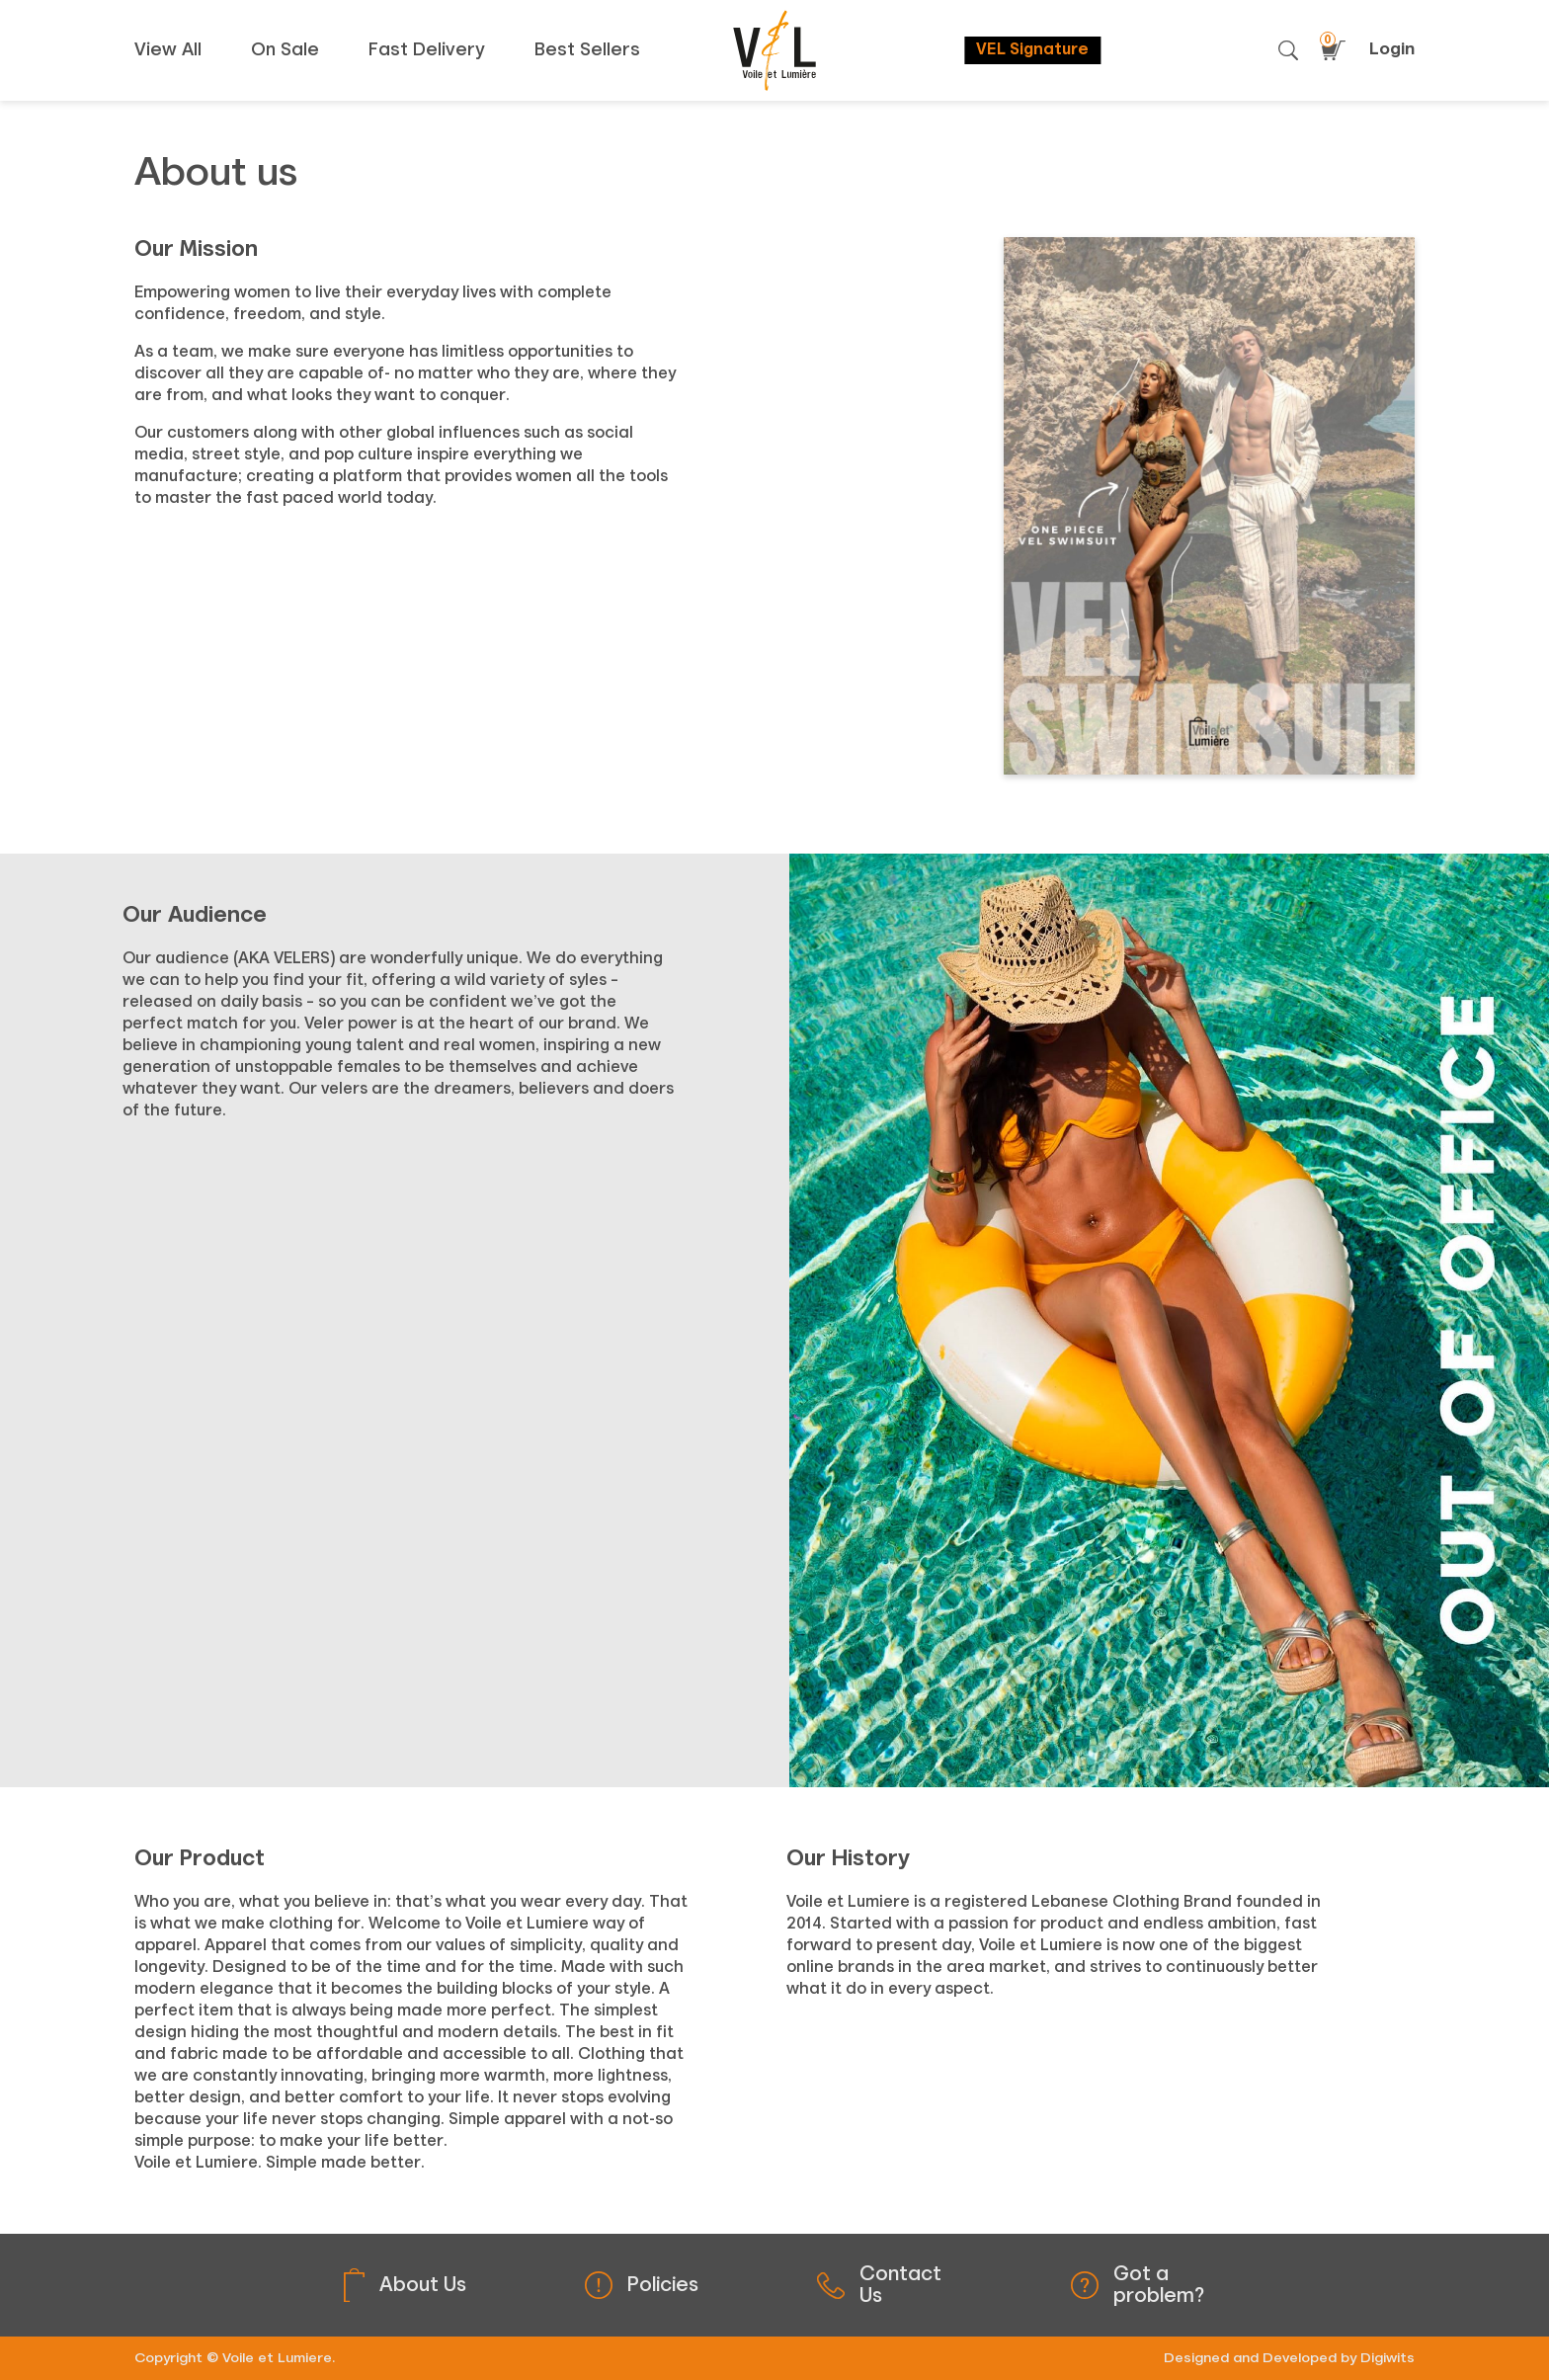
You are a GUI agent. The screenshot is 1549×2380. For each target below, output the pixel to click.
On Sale (285, 50)
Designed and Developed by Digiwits (1289, 2358)
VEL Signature (1032, 50)
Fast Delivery (426, 50)
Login (1392, 49)
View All (168, 50)
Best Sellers (587, 50)
